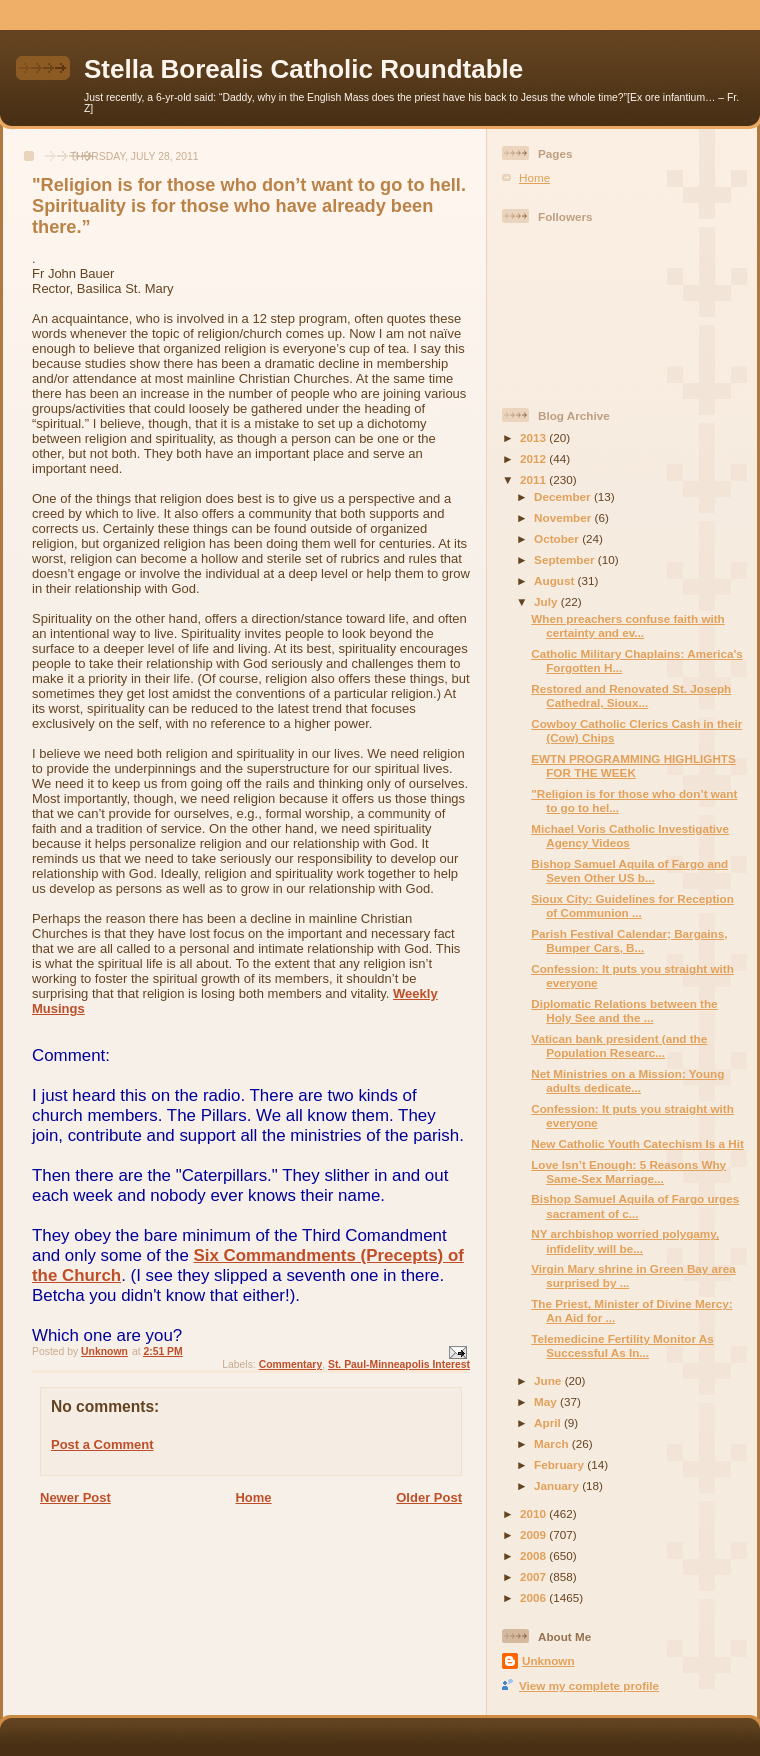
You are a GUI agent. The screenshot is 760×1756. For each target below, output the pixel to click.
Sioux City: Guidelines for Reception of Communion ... (632, 905)
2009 (534, 1534)
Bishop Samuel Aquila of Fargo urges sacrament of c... (635, 1205)
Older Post (429, 1497)
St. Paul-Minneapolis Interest (399, 1364)
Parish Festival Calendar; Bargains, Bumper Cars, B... (629, 940)
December (564, 496)
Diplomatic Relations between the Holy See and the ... (624, 1010)
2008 (534, 1555)
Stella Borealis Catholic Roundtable (303, 69)
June (549, 1380)
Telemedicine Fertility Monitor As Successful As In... (622, 1345)
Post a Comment (102, 1444)
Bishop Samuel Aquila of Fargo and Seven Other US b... (629, 870)
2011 (534, 479)
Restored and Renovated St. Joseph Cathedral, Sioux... (631, 695)
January (558, 1485)
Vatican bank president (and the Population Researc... (619, 1045)
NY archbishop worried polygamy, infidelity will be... (625, 1240)
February (560, 1464)
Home (253, 1497)
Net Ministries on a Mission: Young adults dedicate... (627, 1080)
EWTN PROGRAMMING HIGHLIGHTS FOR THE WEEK (633, 765)
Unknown (548, 1660)
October (558, 538)
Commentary (291, 1364)
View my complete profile (589, 1685)
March (553, 1443)
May (547, 1401)
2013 (534, 437)
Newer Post (75, 1497)
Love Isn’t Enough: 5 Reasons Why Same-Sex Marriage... (628, 1171)
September (566, 559)
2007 (534, 1576)
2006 (534, 1597)
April (549, 1422)
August (556, 580)
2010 (534, 1513)
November (564, 517)
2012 (534, 458)
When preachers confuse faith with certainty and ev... (628, 625)
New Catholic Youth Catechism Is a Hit (637, 1143)
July (547, 601)
